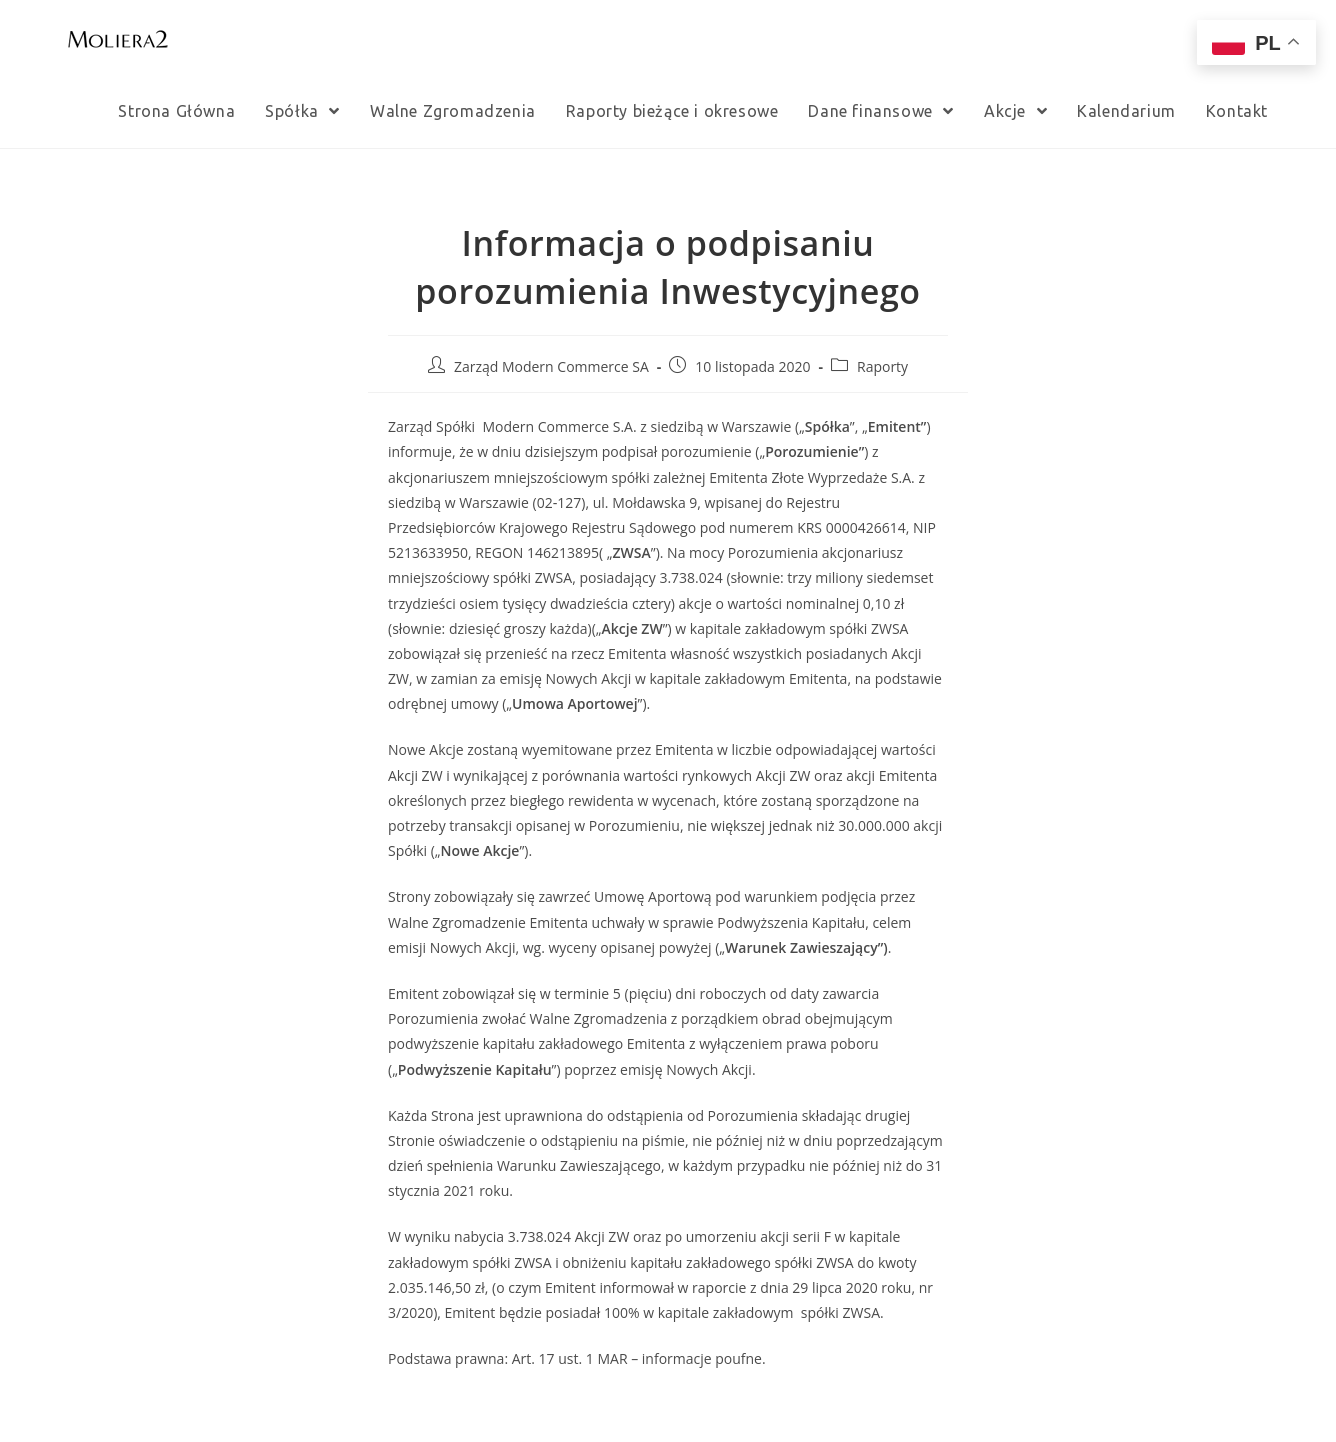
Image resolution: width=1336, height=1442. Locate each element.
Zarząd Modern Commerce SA (551, 366)
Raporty (882, 366)
